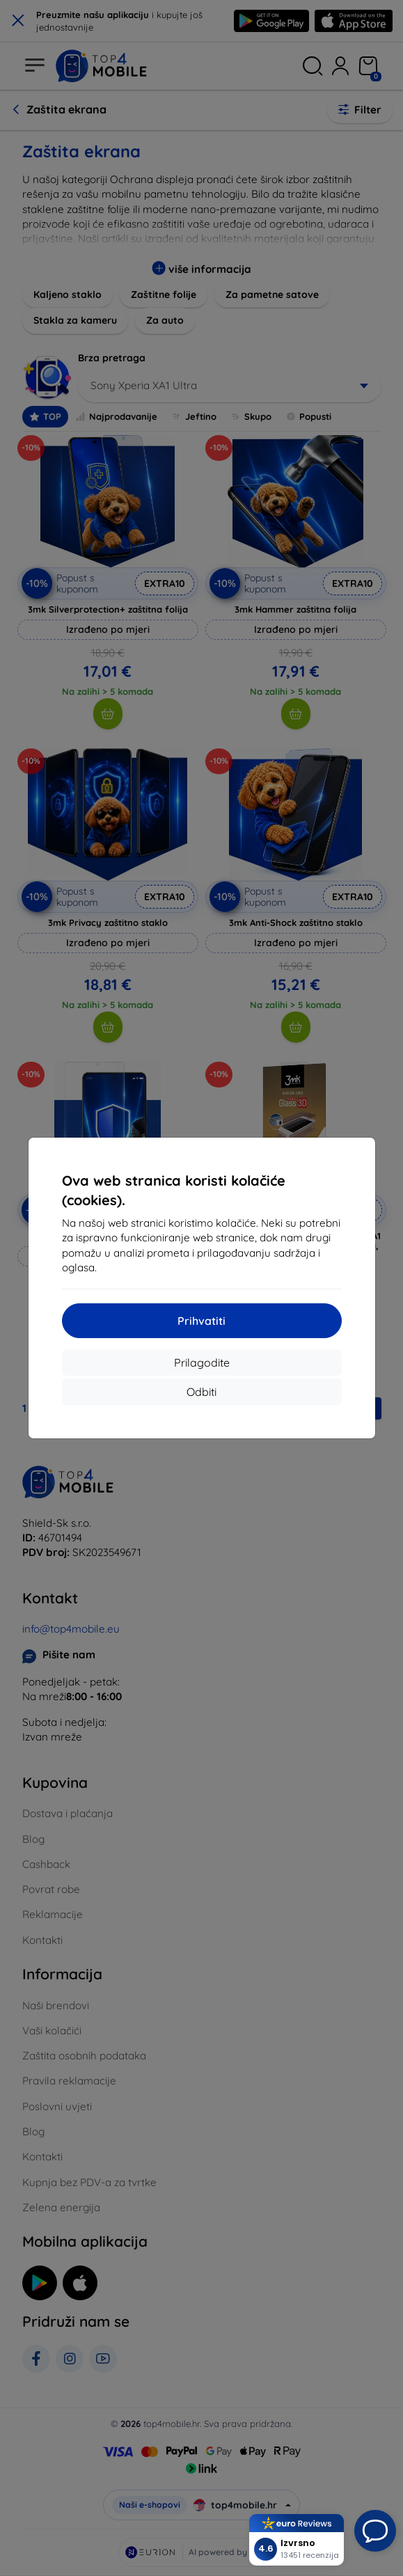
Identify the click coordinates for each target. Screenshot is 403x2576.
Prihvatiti (201, 1321)
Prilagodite (202, 1362)
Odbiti (201, 1392)
